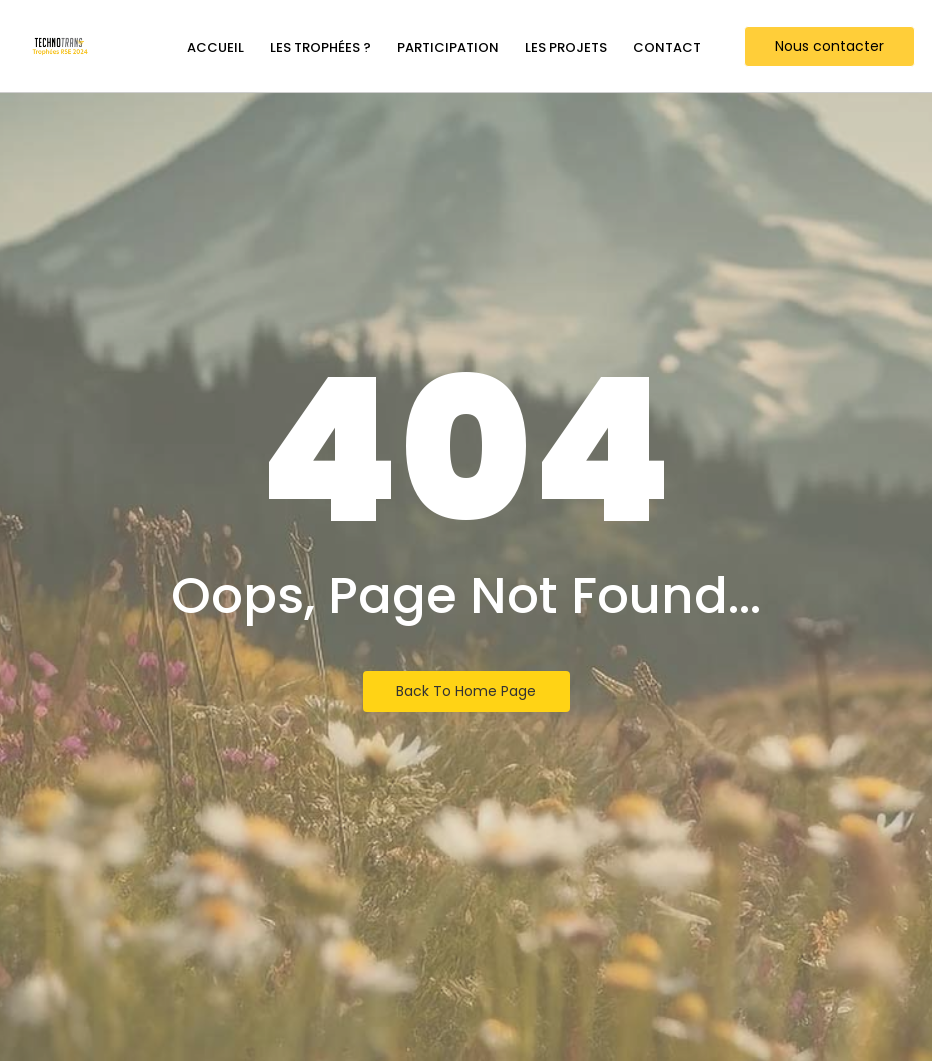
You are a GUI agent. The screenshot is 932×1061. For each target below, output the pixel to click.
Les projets (566, 47)
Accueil (215, 47)
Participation (448, 47)
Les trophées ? (320, 47)
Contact (667, 47)
